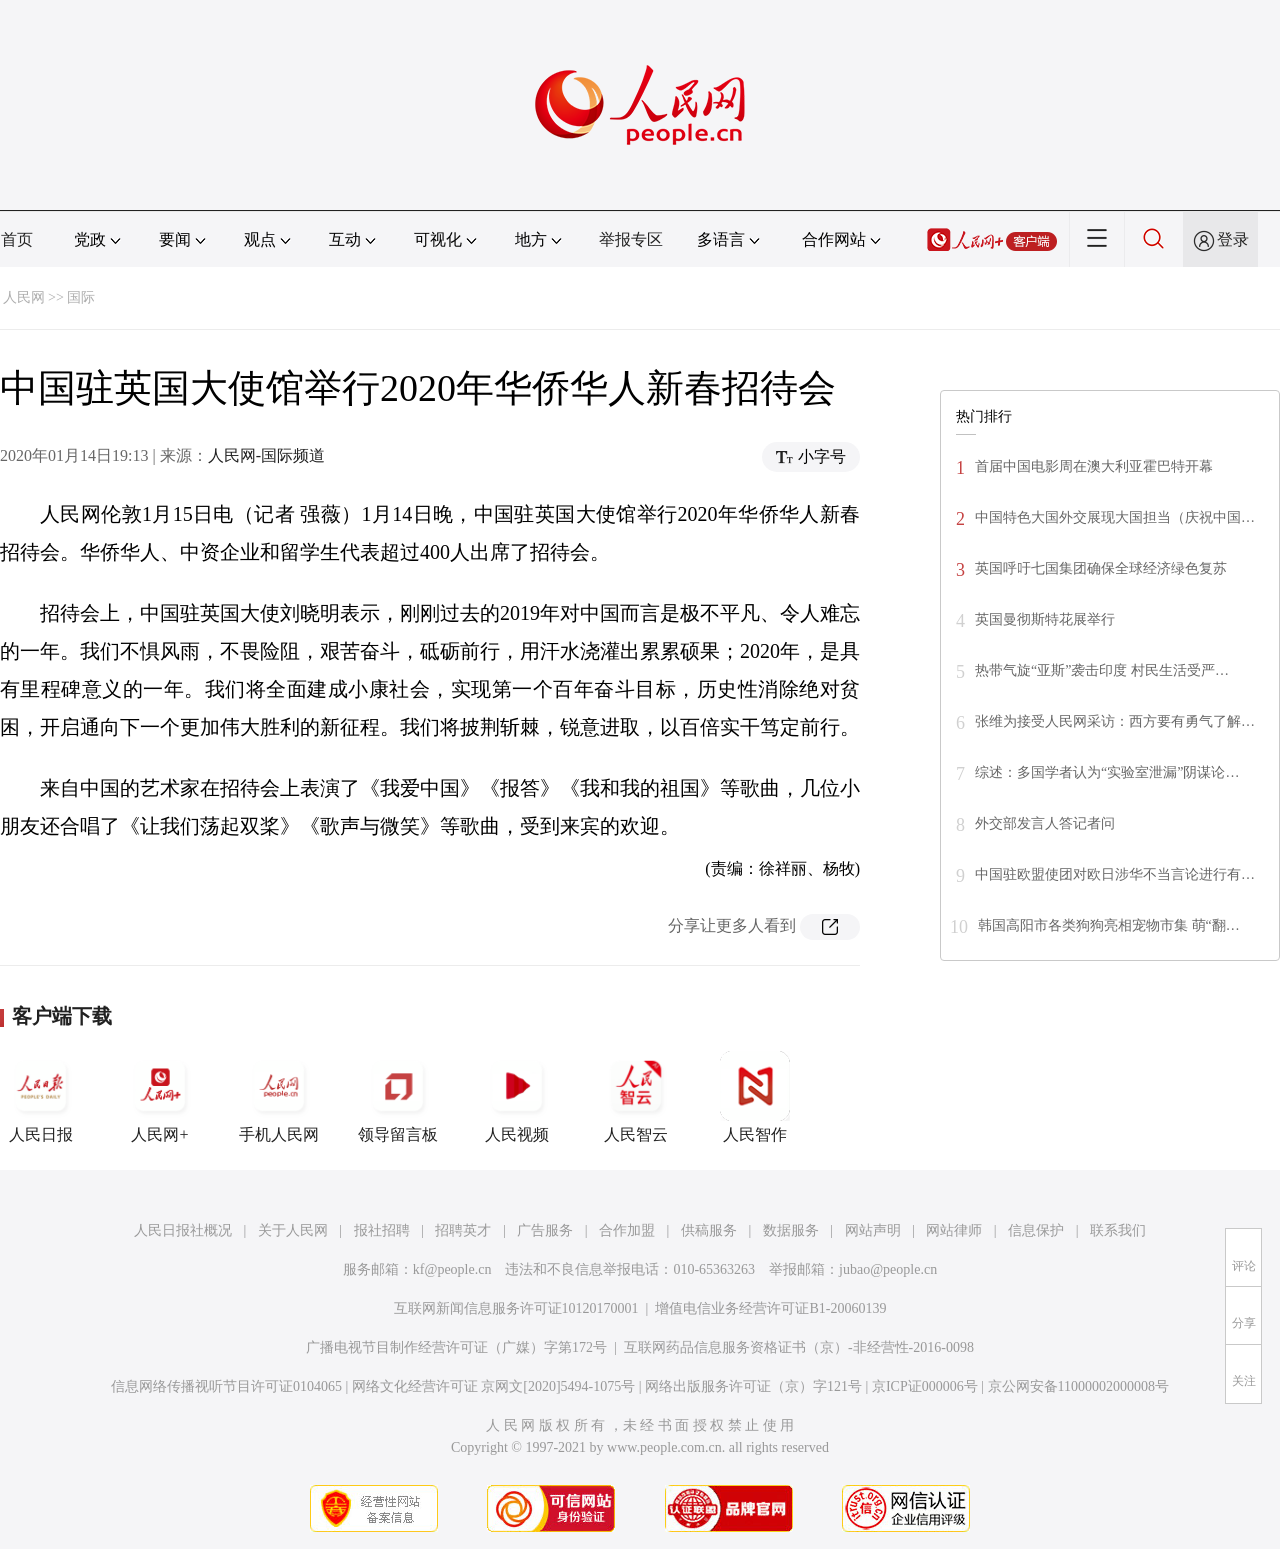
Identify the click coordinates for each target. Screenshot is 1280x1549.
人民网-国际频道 (266, 455)
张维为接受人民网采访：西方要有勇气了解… (1115, 721)
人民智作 (755, 1097)
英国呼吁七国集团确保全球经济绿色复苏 (1101, 568)
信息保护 (1036, 1230)
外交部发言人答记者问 (1045, 823)
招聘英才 (463, 1230)
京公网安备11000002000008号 (1078, 1386)
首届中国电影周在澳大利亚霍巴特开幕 (1094, 466)
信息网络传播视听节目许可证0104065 (226, 1386)
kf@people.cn (452, 1269)
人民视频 (517, 1097)
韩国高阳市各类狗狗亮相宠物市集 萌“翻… (1109, 925)
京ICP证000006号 (925, 1386)
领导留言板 (398, 1097)
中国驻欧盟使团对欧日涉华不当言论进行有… (1115, 874)
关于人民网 (293, 1230)
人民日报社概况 (183, 1230)
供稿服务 (709, 1230)
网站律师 (954, 1230)
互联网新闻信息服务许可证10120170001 (516, 1308)
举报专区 (631, 239)
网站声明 (873, 1230)
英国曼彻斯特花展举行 (1045, 619)
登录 (1233, 239)
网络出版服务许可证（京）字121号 (753, 1386)
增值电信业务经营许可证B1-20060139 (770, 1308)
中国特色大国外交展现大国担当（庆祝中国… (1115, 517)
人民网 (24, 297)
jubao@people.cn (888, 1269)
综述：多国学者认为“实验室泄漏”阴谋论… (1107, 772)
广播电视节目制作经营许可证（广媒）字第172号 (456, 1347)
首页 (17, 239)
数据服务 (791, 1230)
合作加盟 (627, 1230)
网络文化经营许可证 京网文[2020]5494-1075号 (494, 1386)
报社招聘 (382, 1230)
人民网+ (160, 1097)
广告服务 (545, 1230)
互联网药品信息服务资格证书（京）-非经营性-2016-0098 (799, 1347)
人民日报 (41, 1097)
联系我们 (1118, 1230)
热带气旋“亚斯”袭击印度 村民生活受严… (1102, 670)
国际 (81, 297)
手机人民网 (279, 1097)
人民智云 (636, 1097)
